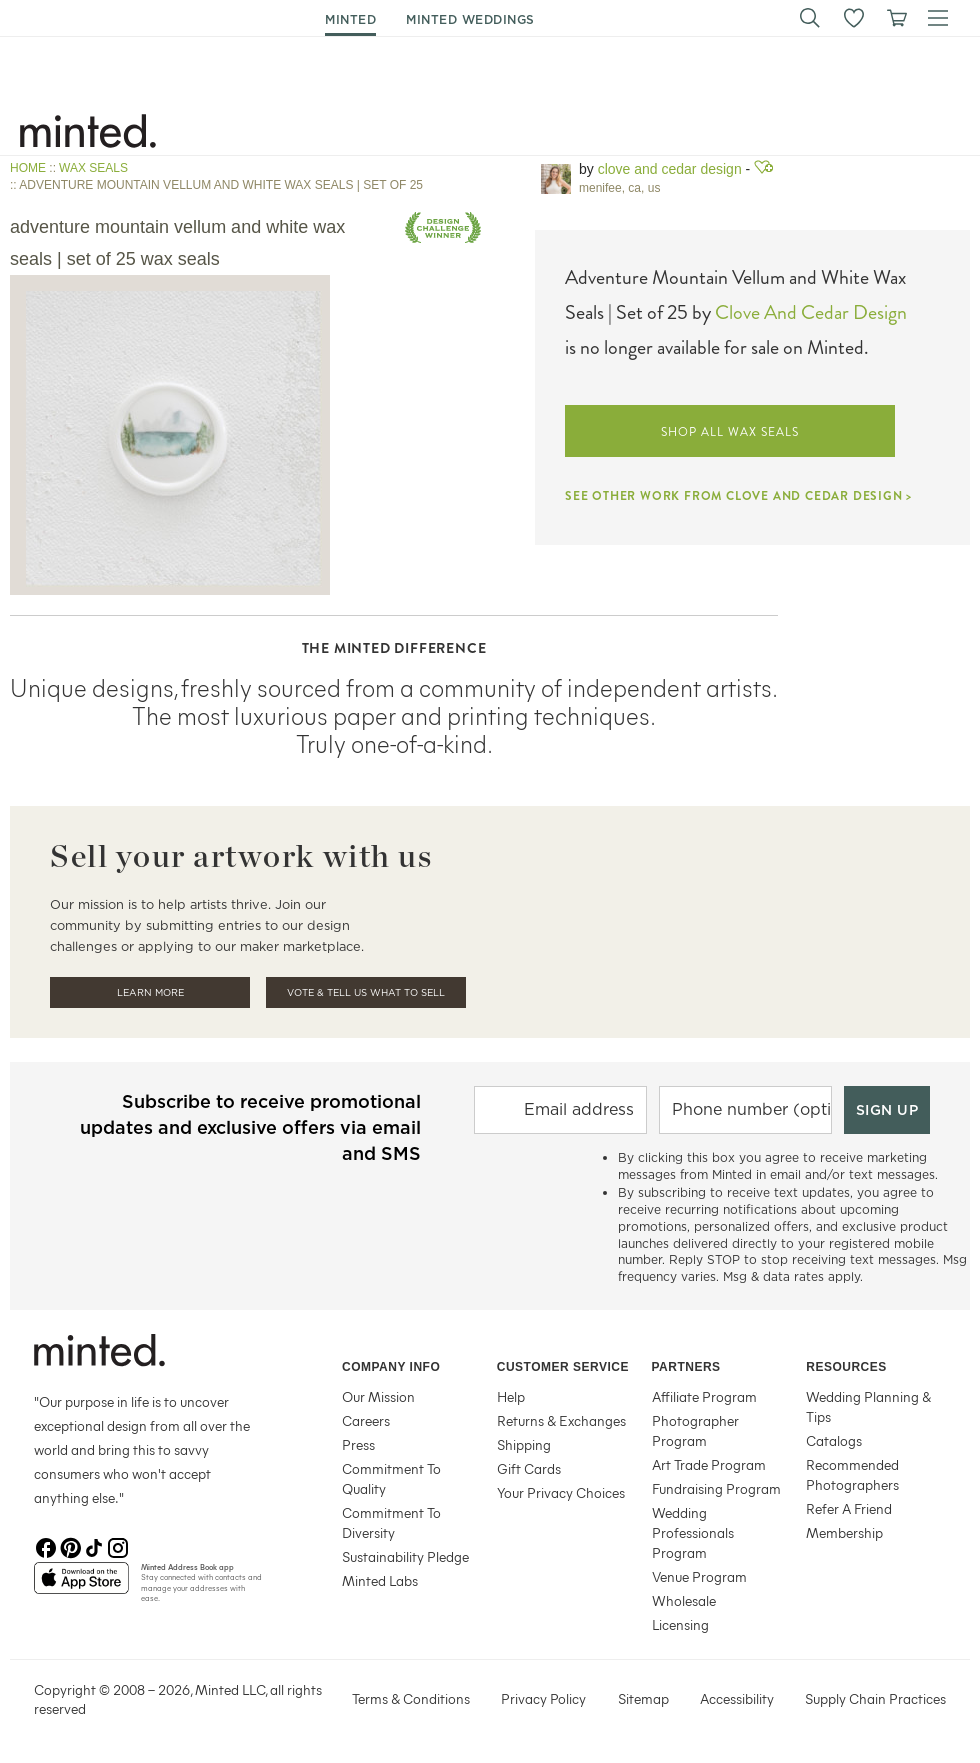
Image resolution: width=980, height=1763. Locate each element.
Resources (846, 1367)
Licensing (680, 1624)
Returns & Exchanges (561, 1420)
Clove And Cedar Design (811, 312)
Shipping (524, 1444)
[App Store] (81, 1586)
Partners (686, 1367)
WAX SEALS (93, 168)
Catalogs (834, 1440)
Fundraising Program (716, 1488)
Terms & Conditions (411, 1698)
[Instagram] (118, 1546)
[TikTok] (94, 1546)
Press (358, 1444)
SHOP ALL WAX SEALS (729, 432)
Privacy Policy (543, 1698)
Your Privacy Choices (561, 1492)
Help (511, 1396)
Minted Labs (380, 1580)
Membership (844, 1532)
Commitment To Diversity (391, 1522)
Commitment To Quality (391, 1478)
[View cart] (896, 18)
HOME (28, 168)
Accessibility (737, 1698)
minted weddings (470, 19)
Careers (366, 1420)
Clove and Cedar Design (670, 169)
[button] (810, 18)
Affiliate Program (704, 1396)
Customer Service (563, 1367)
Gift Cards (529, 1468)
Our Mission (378, 1396)
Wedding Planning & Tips (868, 1406)
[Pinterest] (70, 1546)
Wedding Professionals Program (693, 1532)
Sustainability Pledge (405, 1556)
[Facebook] (46, 1546)
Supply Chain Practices (875, 1698)
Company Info (391, 1367)
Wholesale (684, 1600)
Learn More (150, 992)
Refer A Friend (849, 1508)
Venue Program (699, 1576)
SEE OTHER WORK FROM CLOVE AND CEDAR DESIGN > (738, 496)
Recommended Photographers (852, 1474)
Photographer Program (695, 1430)
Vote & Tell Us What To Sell (366, 992)
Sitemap (643, 1698)
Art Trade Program (709, 1464)
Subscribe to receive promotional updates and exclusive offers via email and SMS (250, 1127)
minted (350, 19)
